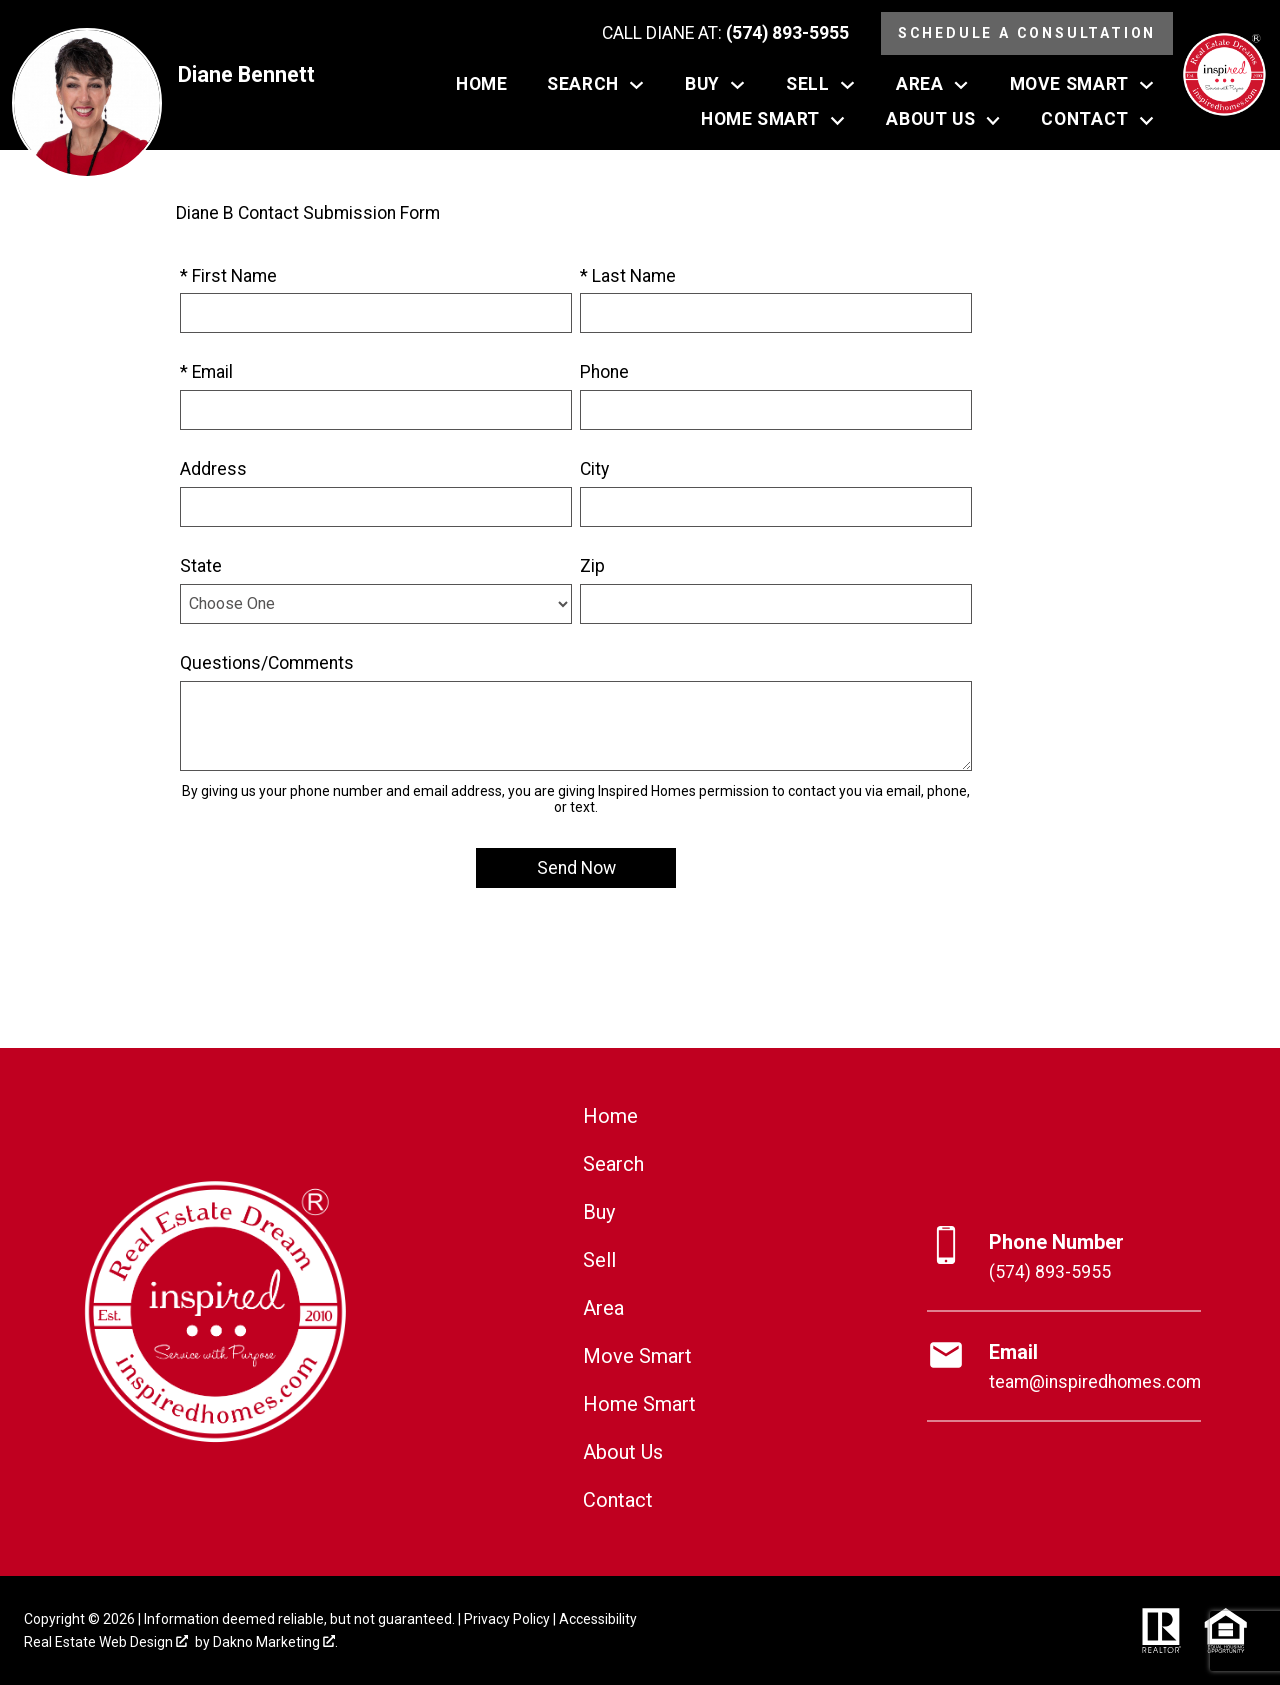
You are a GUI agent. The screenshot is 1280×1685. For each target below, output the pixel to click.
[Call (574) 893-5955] (725, 34)
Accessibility (598, 1619)
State (201, 566)
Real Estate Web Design (106, 1642)
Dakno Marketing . (275, 1642)
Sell (599, 1260)
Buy (599, 1212)
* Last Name (628, 276)
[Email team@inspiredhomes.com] (1064, 1367)
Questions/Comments (267, 663)
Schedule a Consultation (1027, 33)
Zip (592, 566)
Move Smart (637, 1356)
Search (613, 1164)
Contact (618, 1500)
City (594, 469)
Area (603, 1308)
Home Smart (639, 1404)
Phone (604, 372)
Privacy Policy (507, 1619)
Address (213, 469)
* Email (206, 372)
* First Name (228, 276)
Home (481, 85)
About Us (623, 1452)
